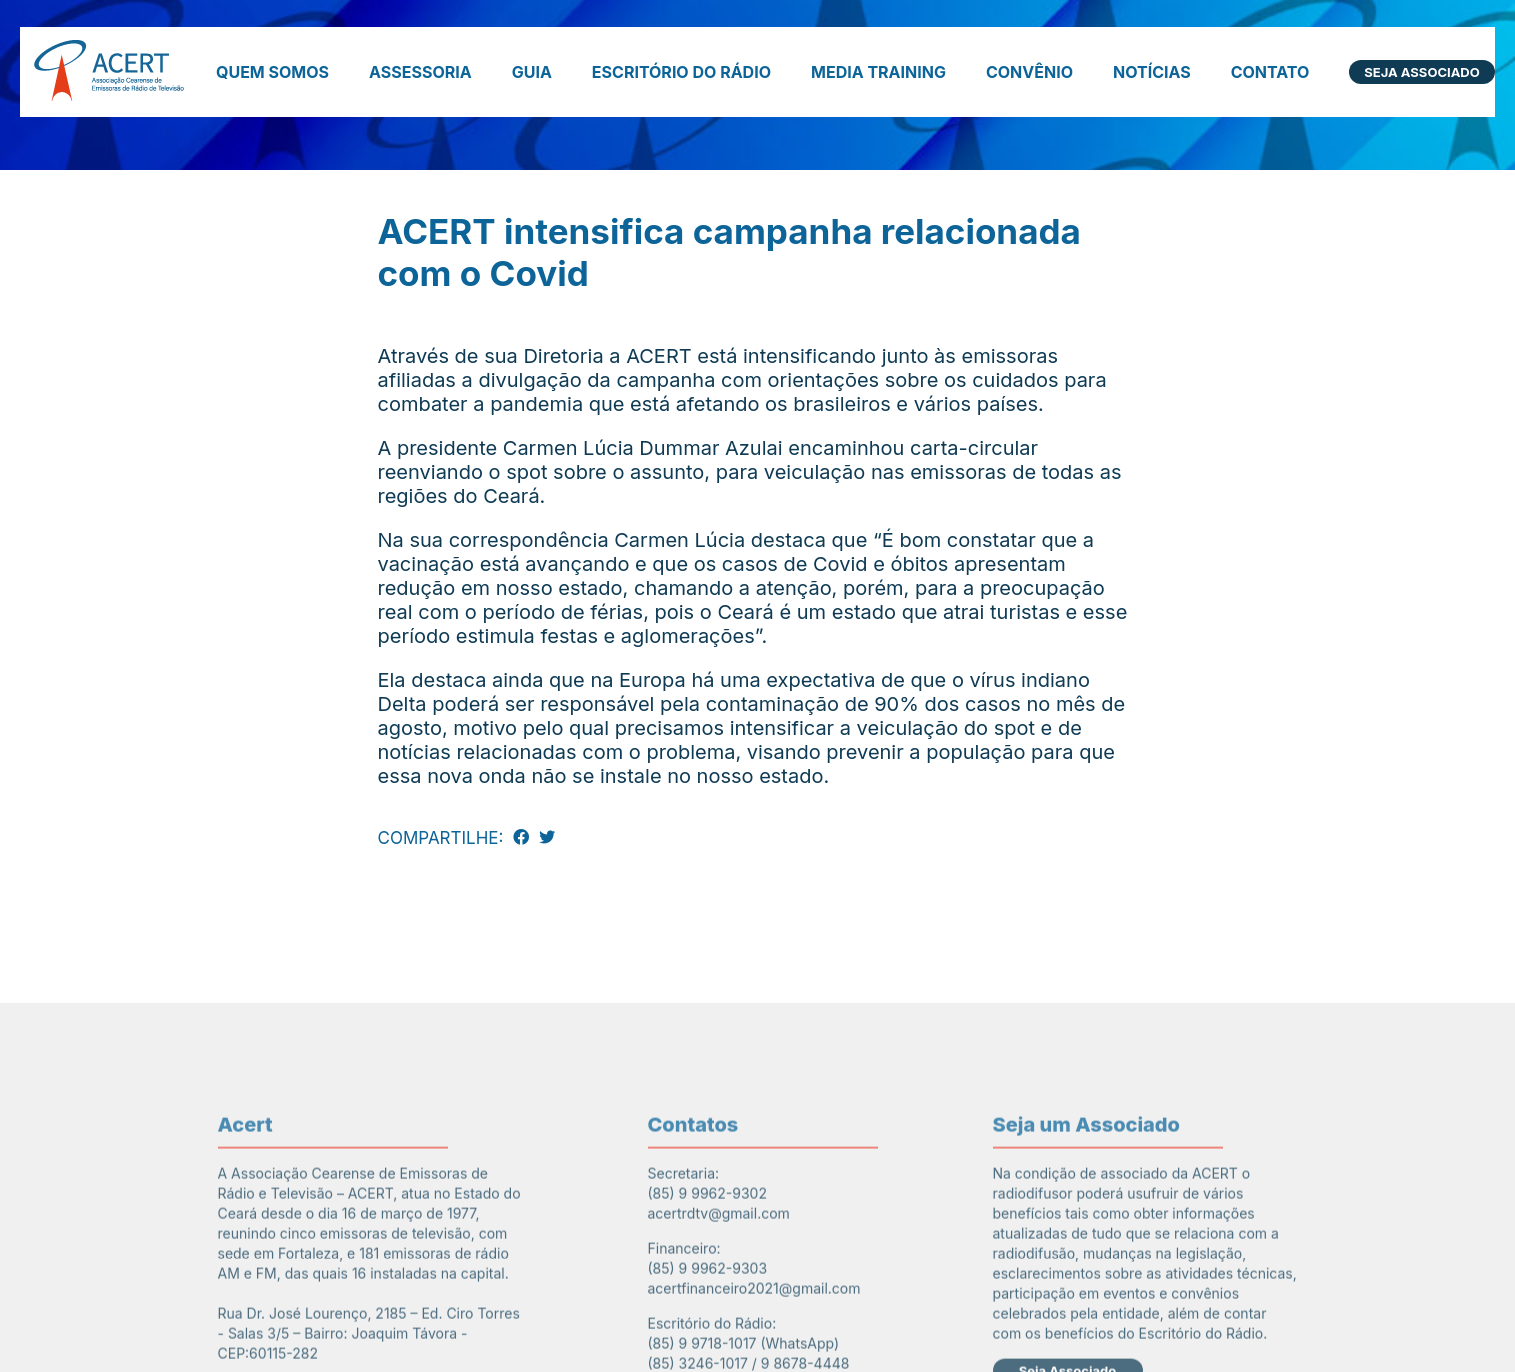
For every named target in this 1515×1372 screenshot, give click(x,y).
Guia (532, 72)
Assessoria (420, 72)
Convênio (1029, 72)
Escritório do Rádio (681, 72)
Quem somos (272, 72)
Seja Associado (1421, 72)
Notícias (1152, 72)
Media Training (878, 72)
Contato (1270, 72)
